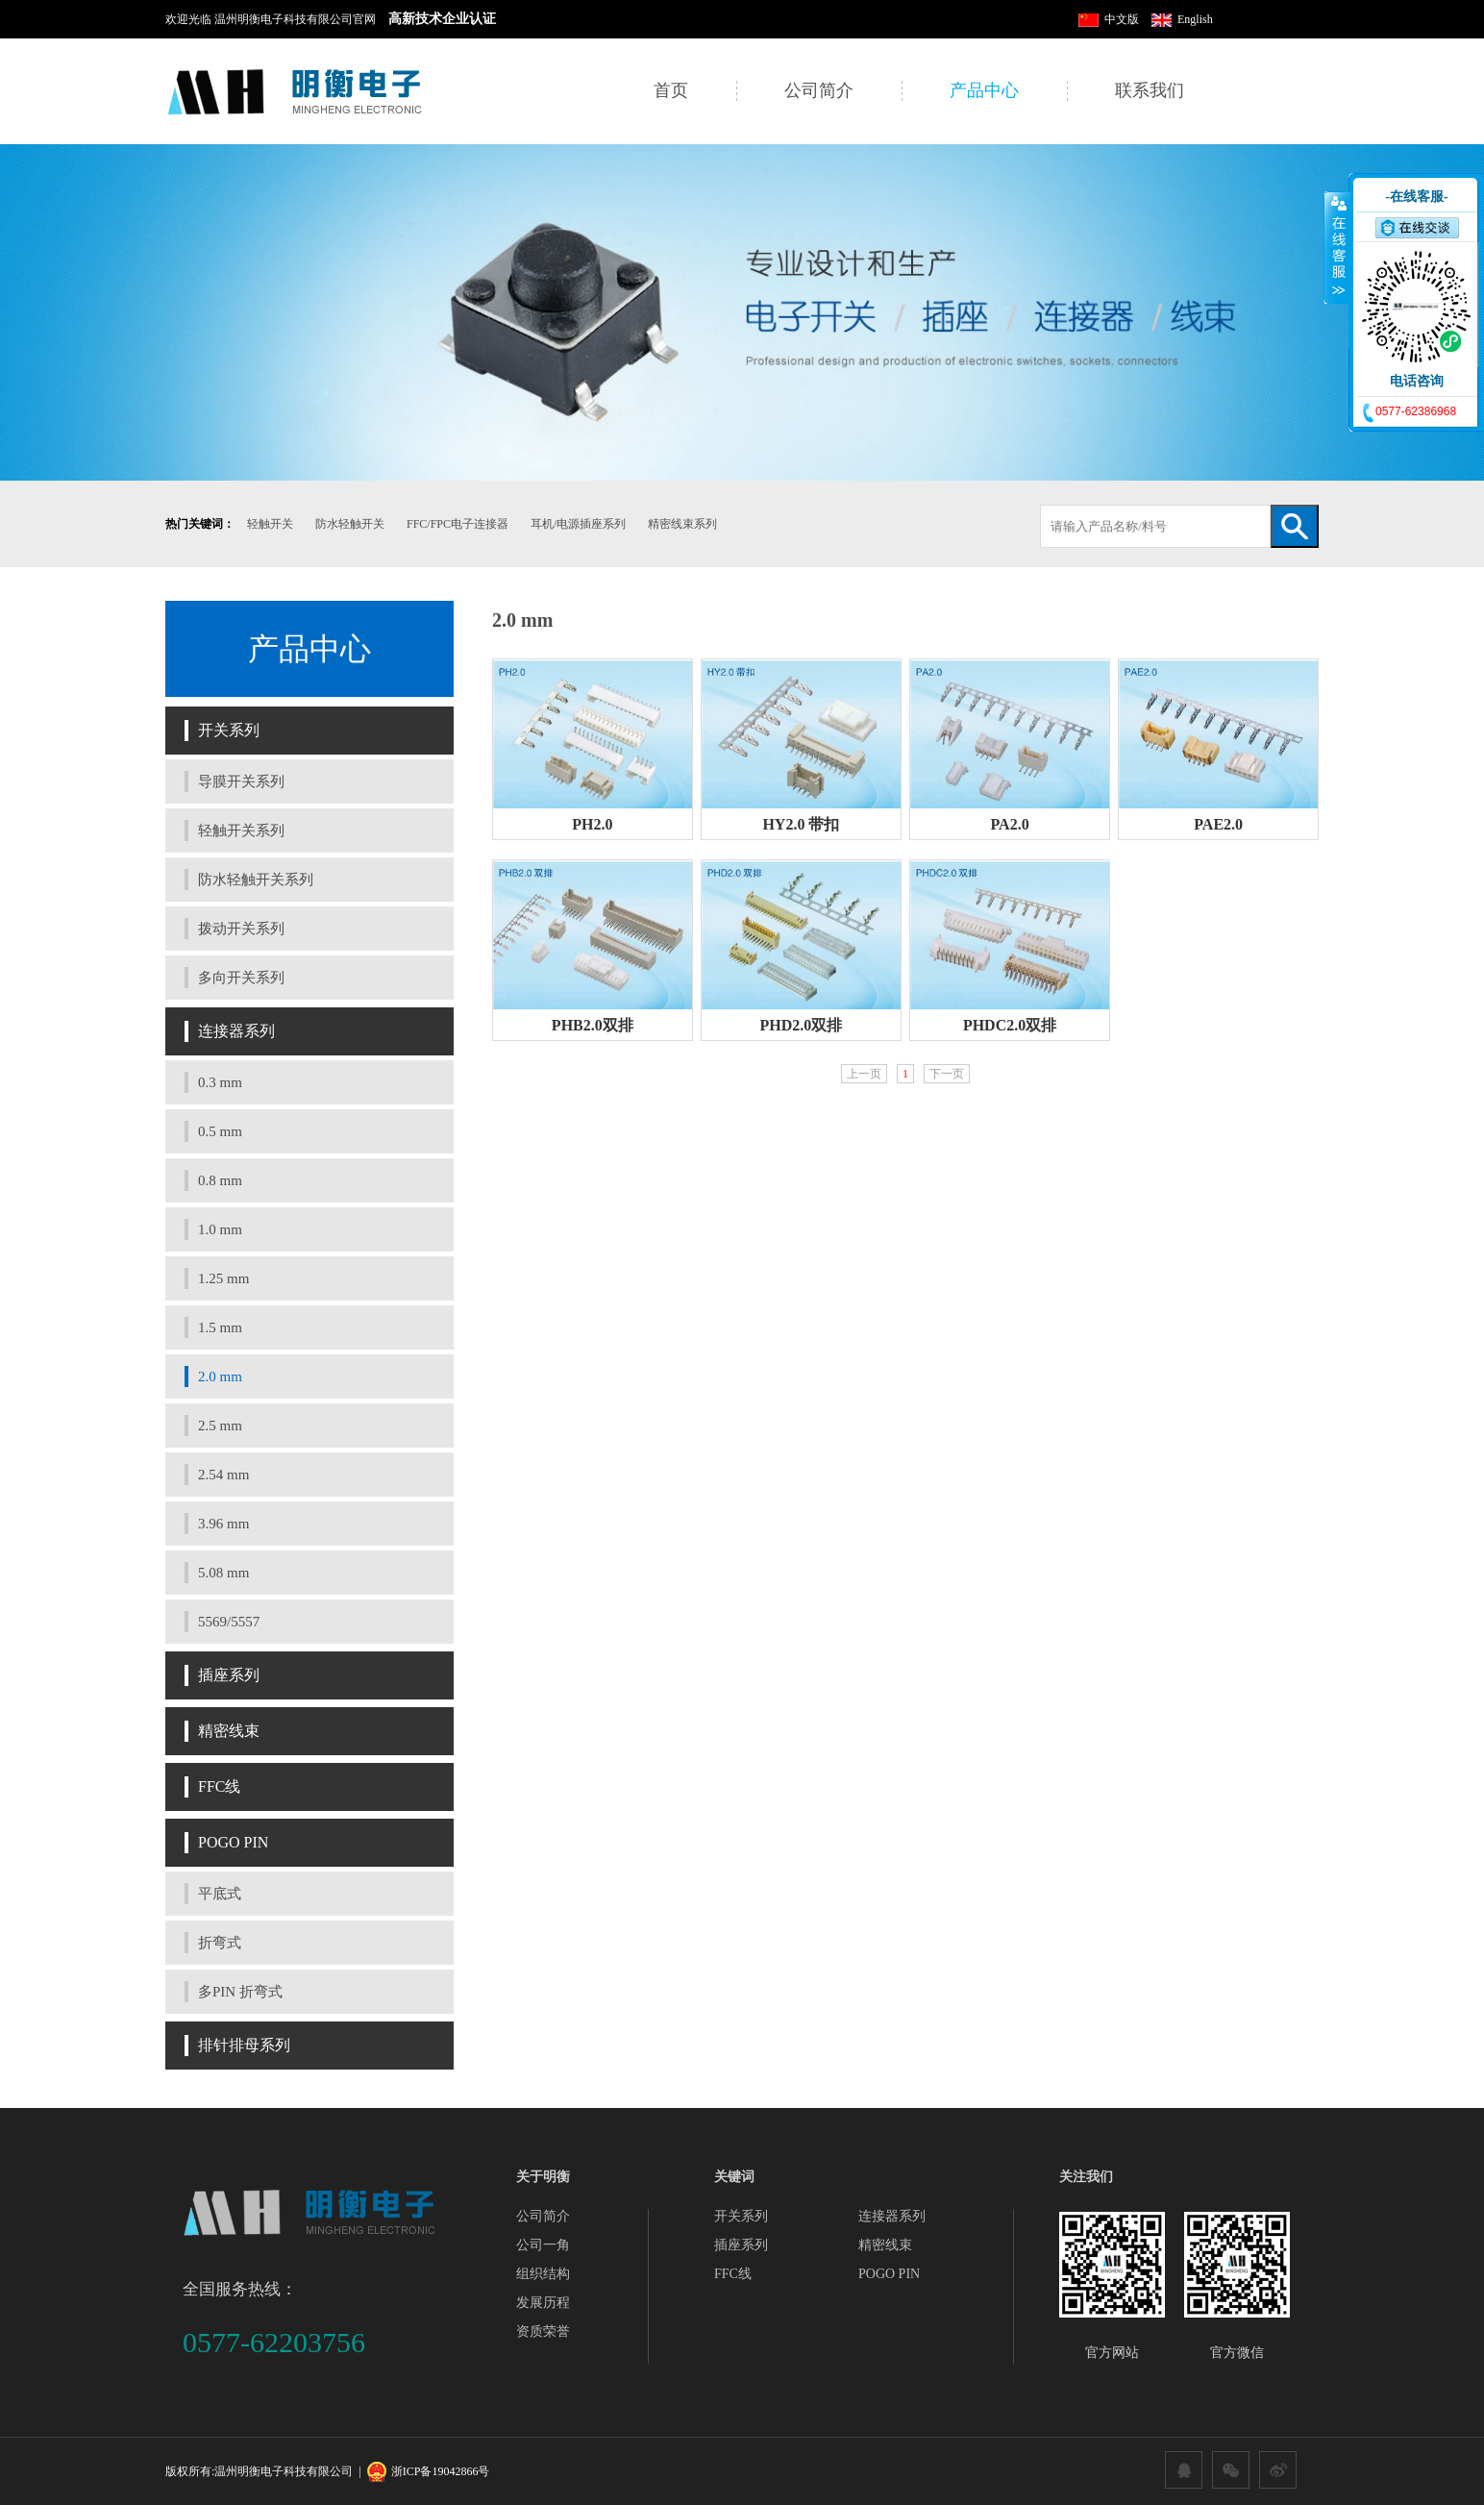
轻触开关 (270, 524)
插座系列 (229, 1675)
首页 (671, 90)
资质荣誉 (543, 2331)
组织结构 (543, 2274)
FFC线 (219, 1786)
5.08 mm (223, 1572)
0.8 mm (220, 1180)
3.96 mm (223, 1523)
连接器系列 (236, 1031)
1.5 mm (220, 1327)
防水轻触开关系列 (255, 879)
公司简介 (818, 90)
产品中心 (984, 90)
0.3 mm (220, 1082)
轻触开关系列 (241, 830)
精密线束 (229, 1731)
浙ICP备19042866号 (440, 2471)
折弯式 (219, 1942)
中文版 (1108, 19)
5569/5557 (229, 1621)
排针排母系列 (244, 2045)
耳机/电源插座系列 (578, 524)
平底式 (219, 1893)
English (1182, 19)
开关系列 (229, 730)
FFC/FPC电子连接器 (457, 524)
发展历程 (543, 2302)
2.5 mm (220, 1425)
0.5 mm (220, 1131)
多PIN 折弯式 (240, 1991)
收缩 (1336, 247)
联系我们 (1149, 90)
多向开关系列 (241, 977)
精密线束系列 (682, 524)
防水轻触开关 (349, 524)
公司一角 (543, 2245)
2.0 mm (220, 1376)
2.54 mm (223, 1474)
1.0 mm (220, 1229)
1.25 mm (223, 1278)
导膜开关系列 (241, 781)
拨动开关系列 (241, 928)
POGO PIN (233, 1842)
